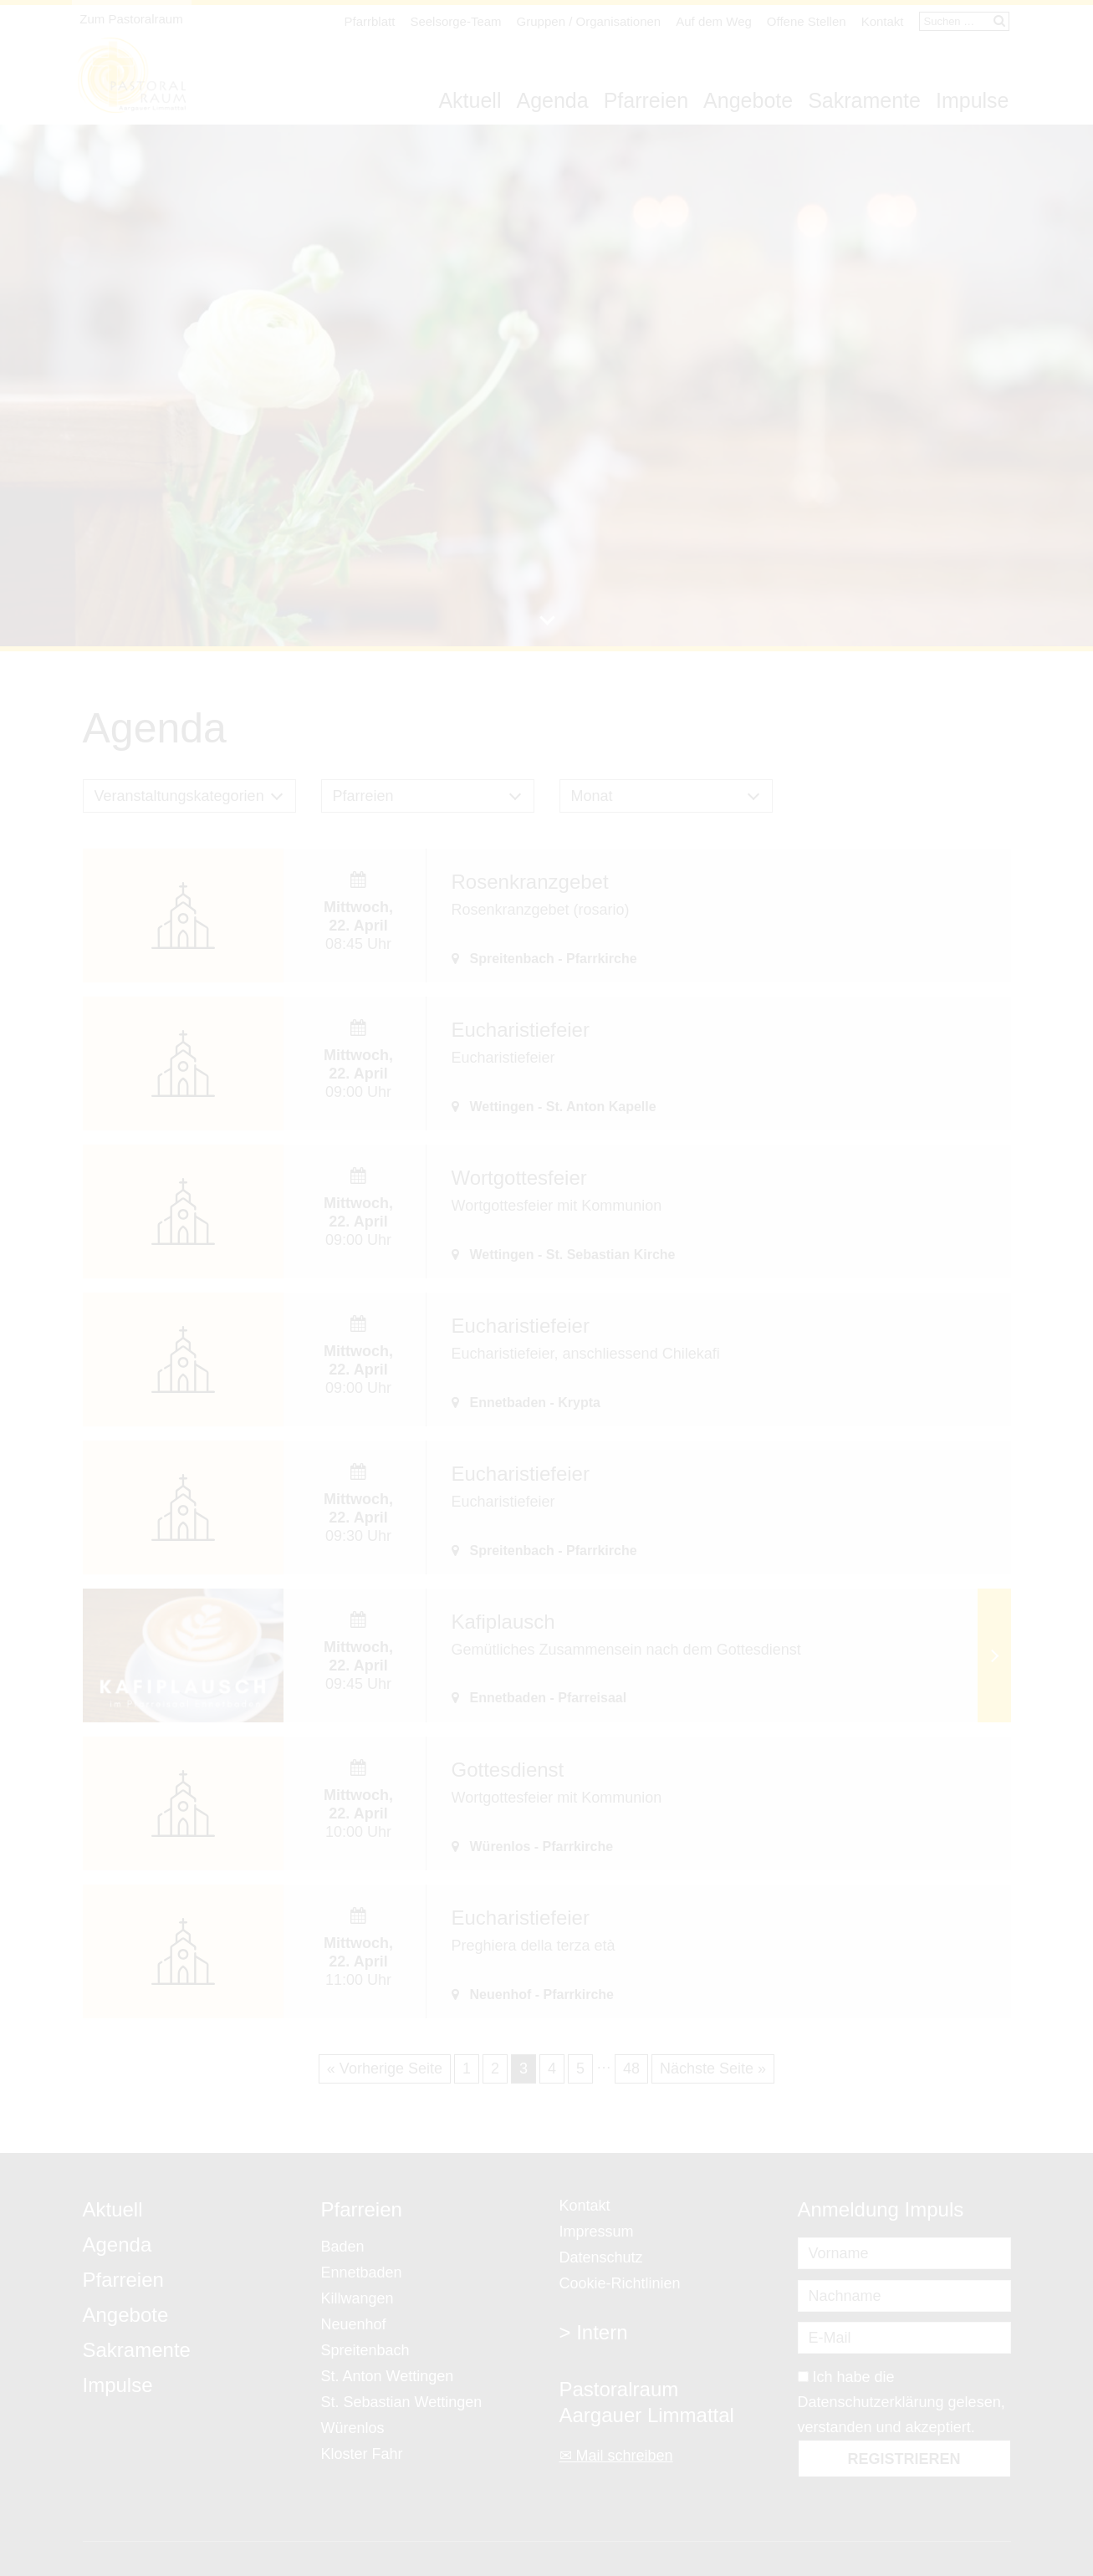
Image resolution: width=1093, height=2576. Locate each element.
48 (631, 2068)
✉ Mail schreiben (616, 2455)
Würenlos (353, 2428)
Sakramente (864, 100)
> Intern (593, 2332)
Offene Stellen (806, 21)
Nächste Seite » (713, 2068)
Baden (343, 2246)
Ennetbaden (361, 2272)
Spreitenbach (365, 2350)
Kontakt (882, 21)
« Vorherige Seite (384, 2068)
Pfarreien (646, 100)
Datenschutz (601, 2257)
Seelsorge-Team (455, 21)
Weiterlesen (994, 1655)
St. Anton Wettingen (387, 2376)
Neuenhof (353, 2324)
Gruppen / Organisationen (589, 21)
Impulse (972, 100)
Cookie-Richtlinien (620, 2283)
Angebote (748, 100)
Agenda (552, 100)
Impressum (596, 2231)
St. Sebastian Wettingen (402, 2402)
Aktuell (469, 100)
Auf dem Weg (714, 21)
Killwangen (357, 2298)
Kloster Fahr (362, 2454)
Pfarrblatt (370, 21)
